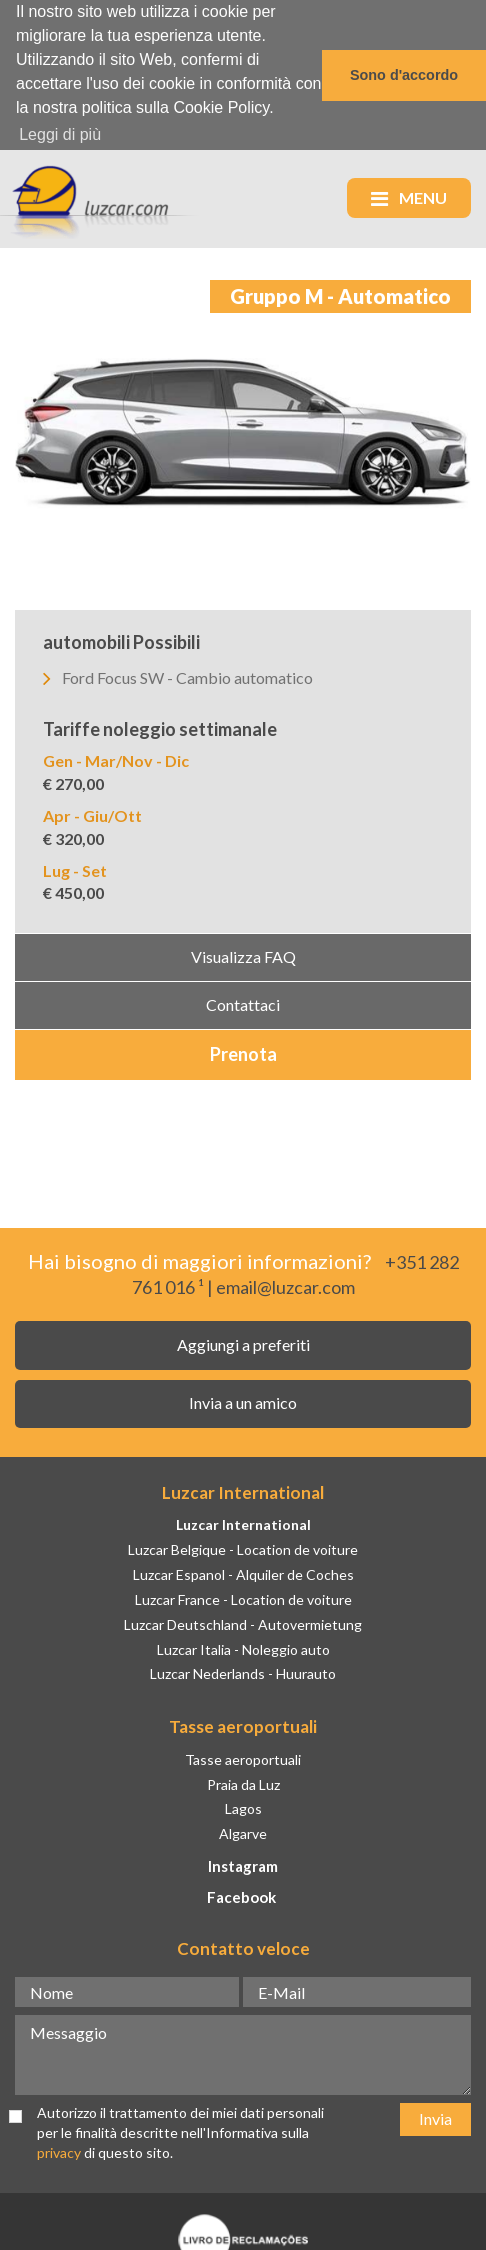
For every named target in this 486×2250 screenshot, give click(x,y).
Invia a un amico (243, 1400)
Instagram (243, 1864)
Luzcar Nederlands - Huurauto (243, 1672)
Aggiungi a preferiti (243, 1342)
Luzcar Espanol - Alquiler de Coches (243, 1572)
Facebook (241, 1895)
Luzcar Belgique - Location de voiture (243, 1547)
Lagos (243, 1806)
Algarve (243, 1831)
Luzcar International (243, 1522)
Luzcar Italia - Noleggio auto (243, 1647)
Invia (435, 2116)
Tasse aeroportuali (243, 1757)
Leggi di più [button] (60, 134)
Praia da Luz (243, 1782)
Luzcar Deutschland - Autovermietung (243, 1622)
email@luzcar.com (285, 1286)
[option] (243, 443)
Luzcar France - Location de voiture (243, 1597)
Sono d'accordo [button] (404, 75)
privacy (59, 2150)
